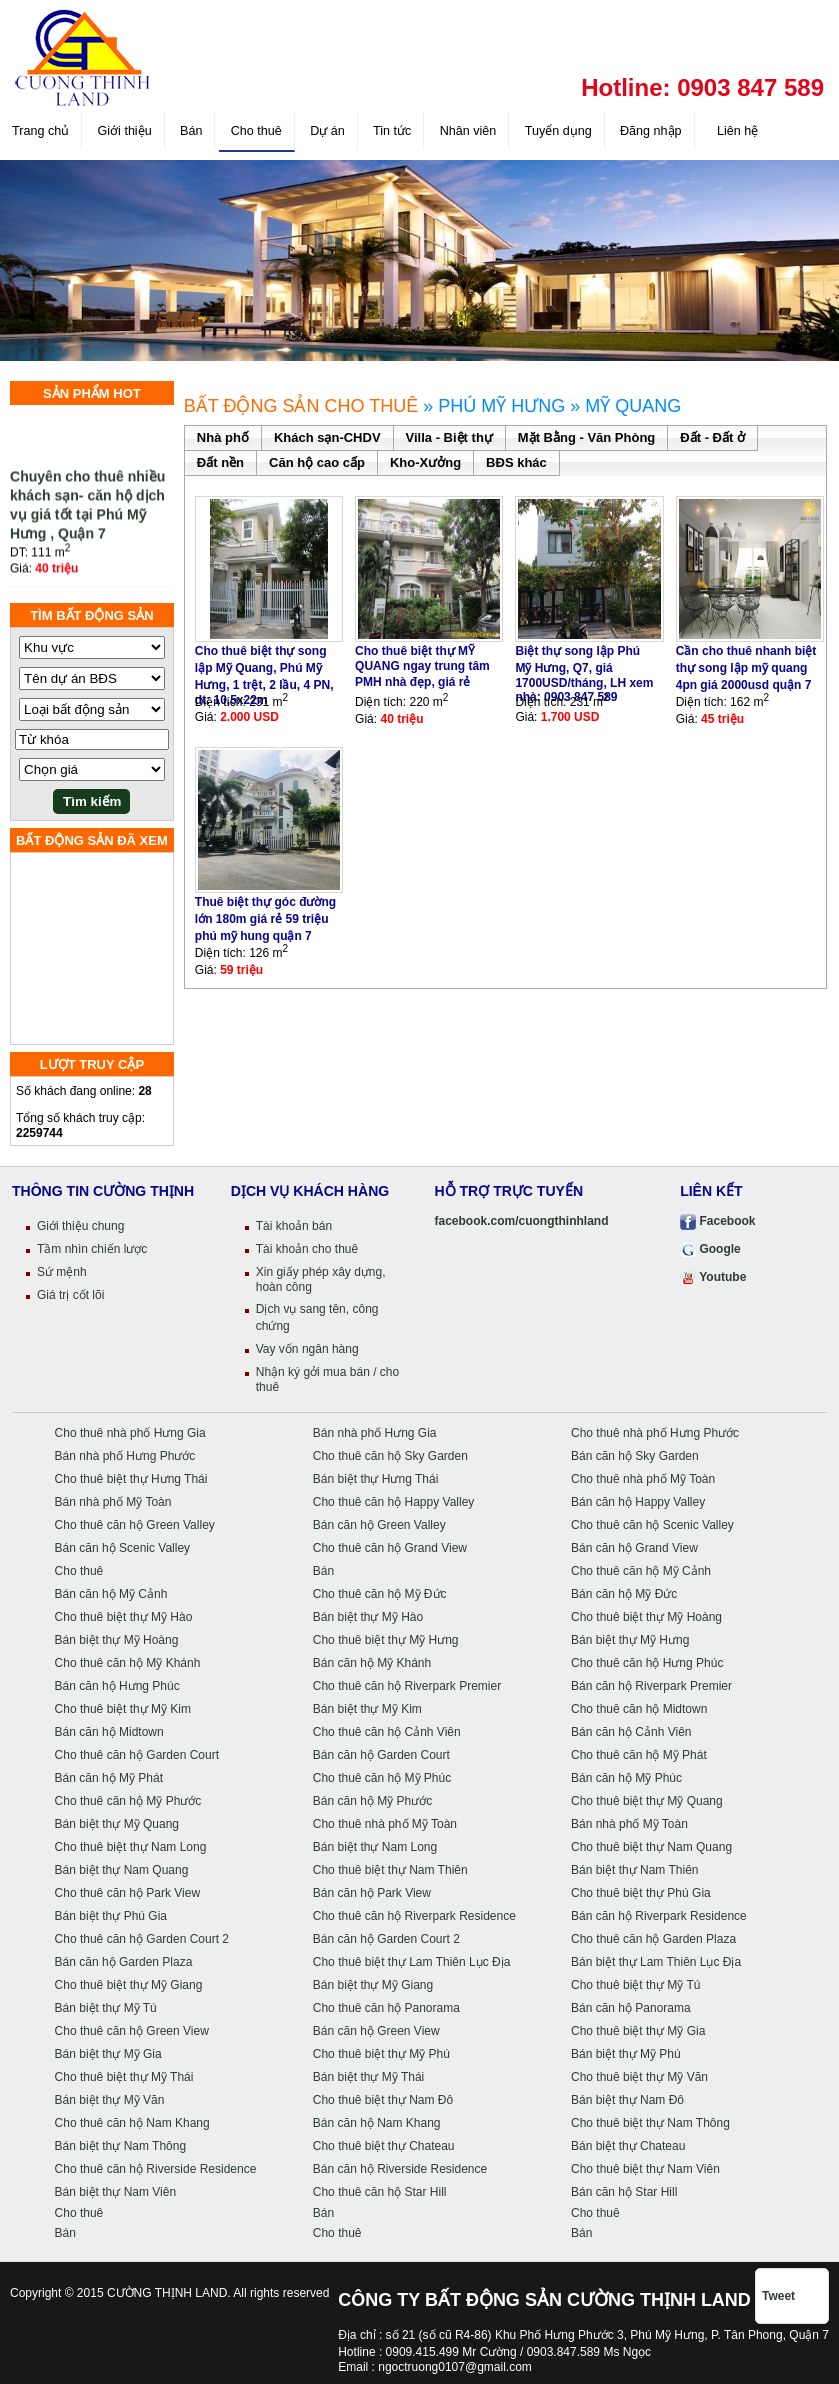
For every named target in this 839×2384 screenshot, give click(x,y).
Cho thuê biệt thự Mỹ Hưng (386, 1640)
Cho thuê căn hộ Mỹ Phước (128, 1801)
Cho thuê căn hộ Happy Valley (394, 1502)
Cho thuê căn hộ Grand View (390, 1548)
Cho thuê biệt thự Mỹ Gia (638, 2031)
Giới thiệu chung (80, 1226)
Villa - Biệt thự (449, 437)
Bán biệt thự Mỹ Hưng (630, 1640)
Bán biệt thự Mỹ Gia (108, 2054)
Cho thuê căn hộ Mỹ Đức (380, 1594)
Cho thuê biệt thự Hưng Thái (131, 1479)
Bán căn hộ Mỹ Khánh (372, 1663)
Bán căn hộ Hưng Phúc (117, 1686)
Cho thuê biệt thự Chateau (384, 2146)
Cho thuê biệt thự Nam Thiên (390, 1870)
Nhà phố (223, 437)
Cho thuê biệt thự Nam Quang (651, 1847)
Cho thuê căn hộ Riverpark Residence (414, 1916)
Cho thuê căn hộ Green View (132, 2031)
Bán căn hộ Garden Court (381, 1755)
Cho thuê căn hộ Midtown (639, 1709)
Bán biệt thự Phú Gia (111, 1916)
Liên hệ (736, 131)
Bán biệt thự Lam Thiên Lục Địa (656, 1962)
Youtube (713, 1277)
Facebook (717, 1221)
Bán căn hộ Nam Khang (377, 2123)
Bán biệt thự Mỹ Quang (117, 1824)
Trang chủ (40, 131)
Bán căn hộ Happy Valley (638, 1502)
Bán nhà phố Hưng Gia (375, 1433)
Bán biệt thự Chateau (628, 2146)
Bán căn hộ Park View (372, 1893)
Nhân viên (468, 131)
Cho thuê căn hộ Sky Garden (390, 1456)
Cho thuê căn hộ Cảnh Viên (387, 1732)
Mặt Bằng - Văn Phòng (586, 437)
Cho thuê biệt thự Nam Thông (650, 2123)
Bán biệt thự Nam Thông (121, 2146)
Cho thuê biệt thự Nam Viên (645, 2169)
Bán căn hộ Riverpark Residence (659, 1916)
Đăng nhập (651, 131)
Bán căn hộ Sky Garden (635, 1456)
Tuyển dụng (558, 131)
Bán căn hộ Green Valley (379, 1525)
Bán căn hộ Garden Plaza (124, 1962)
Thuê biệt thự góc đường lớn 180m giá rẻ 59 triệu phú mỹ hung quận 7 (265, 919)
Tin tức (392, 131)
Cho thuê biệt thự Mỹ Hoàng (646, 1617)
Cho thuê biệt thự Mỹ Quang (647, 1801)
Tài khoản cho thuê (307, 1249)
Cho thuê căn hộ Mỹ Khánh (128, 1663)
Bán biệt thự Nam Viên (116, 2192)
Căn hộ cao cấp (317, 462)
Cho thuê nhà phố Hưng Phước (655, 1433)
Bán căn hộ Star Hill (624, 2192)
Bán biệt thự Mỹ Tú (106, 2008)
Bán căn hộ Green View (376, 2031)
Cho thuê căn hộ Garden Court (137, 1755)
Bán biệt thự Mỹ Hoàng (117, 1640)
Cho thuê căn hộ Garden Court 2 (142, 1939)
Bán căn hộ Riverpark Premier (651, 1686)
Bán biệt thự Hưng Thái (376, 1479)
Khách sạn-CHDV (327, 437)
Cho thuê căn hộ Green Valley (135, 1525)
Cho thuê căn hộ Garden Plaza (653, 1939)
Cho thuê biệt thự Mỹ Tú (636, 1985)
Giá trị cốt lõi (70, 1295)
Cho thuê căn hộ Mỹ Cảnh (641, 1571)
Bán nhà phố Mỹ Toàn (113, 1502)
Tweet (778, 2296)
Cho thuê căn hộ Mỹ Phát (639, 1755)
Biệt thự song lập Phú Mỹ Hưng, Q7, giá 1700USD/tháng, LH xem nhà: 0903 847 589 (584, 674)
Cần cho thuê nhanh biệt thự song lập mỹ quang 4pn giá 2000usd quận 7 (746, 668)
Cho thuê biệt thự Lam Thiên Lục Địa (412, 1962)
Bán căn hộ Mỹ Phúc (626, 1778)
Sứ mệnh (62, 1272)
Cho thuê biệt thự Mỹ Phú (381, 2054)
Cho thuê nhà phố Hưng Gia (130, 1433)
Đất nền (220, 462)
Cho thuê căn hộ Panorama (386, 2008)
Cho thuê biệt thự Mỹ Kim (123, 1709)
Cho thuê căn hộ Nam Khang (132, 2123)
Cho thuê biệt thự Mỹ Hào (124, 1617)
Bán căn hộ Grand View (634, 1548)
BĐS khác (516, 462)
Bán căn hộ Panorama (631, 2008)
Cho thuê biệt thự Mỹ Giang (129, 1985)
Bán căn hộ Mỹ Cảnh (111, 1594)
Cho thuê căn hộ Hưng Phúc (647, 1663)
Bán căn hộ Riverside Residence (400, 2169)
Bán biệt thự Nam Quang (122, 1870)
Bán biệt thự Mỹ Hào (368, 1617)
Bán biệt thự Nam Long (375, 1847)
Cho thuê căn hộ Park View (128, 1893)
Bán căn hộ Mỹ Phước (372, 1801)
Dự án (327, 131)
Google (710, 1249)
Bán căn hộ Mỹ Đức (624, 1594)
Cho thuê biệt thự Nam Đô (383, 2100)
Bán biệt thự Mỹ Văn (110, 2100)
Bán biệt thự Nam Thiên (635, 1870)
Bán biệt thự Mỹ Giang (373, 1985)
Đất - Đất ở (712, 437)
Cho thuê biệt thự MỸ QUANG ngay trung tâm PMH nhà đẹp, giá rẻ (422, 666)
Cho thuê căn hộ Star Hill (380, 2192)
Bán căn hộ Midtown (109, 1732)
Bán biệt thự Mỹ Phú (626, 2054)
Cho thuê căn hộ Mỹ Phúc (382, 1778)
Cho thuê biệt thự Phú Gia (641, 1893)
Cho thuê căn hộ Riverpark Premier (407, 1686)
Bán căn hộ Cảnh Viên (631, 1732)
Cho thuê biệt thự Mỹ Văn (639, 2077)
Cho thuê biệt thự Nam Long (131, 1847)
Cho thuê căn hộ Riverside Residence (156, 2169)
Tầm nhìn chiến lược (92, 1249)
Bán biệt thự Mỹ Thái (369, 2077)
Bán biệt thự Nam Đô (627, 2100)
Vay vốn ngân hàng (307, 1349)
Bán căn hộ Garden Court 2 (386, 1939)
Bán (191, 131)
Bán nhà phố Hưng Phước (125, 1456)
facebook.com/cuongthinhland (522, 1221)
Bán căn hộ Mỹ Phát (109, 1778)
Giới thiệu (125, 131)
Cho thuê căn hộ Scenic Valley (652, 1525)
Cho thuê (256, 131)
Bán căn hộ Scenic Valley (123, 1548)
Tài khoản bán (294, 1226)
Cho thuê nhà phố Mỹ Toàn (643, 1479)
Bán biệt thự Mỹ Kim (367, 1709)
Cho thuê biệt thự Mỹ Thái (124, 2077)
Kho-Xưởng (425, 462)
